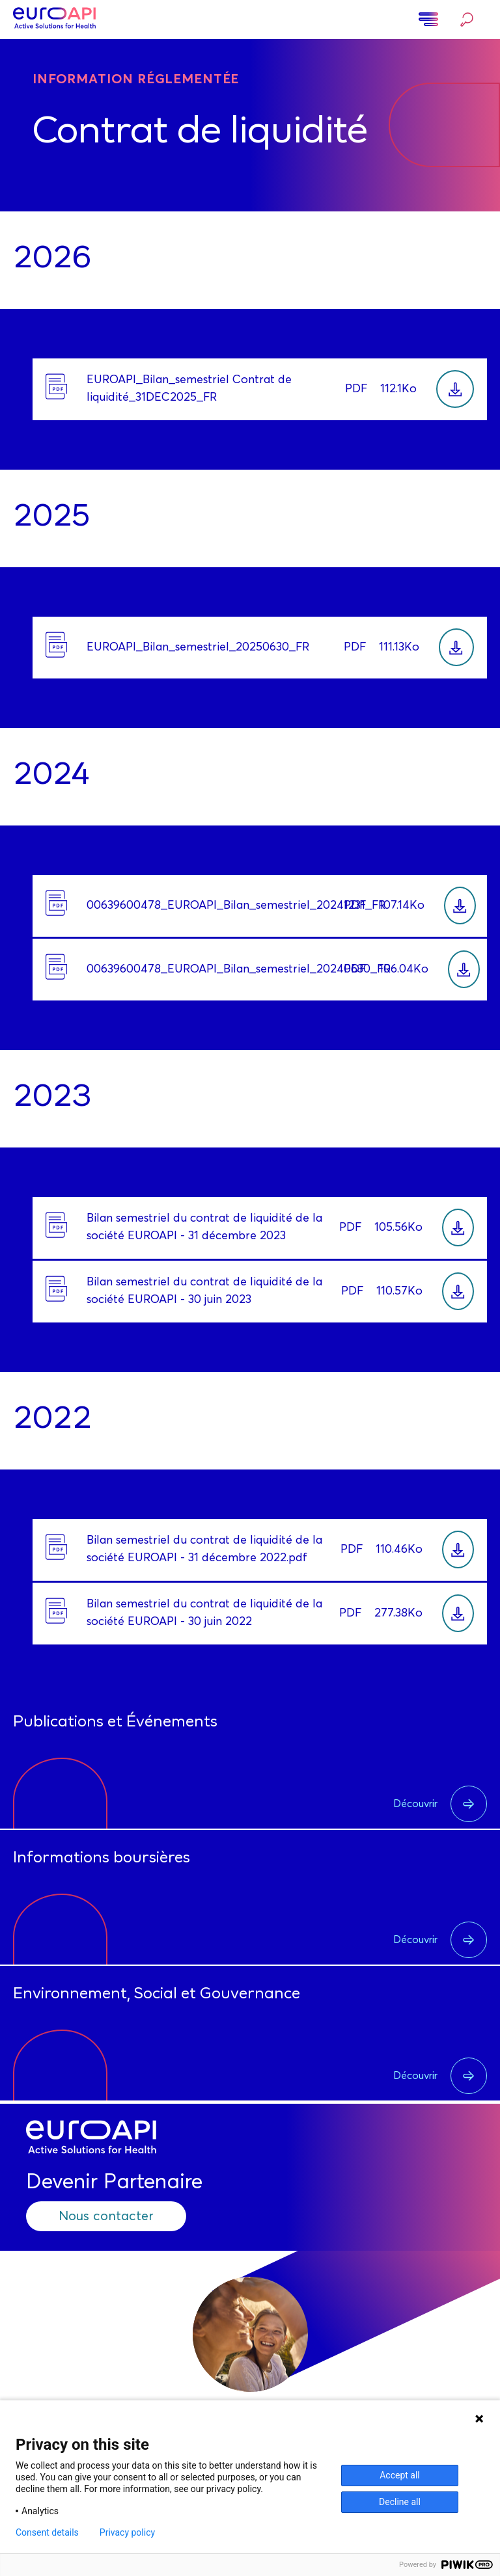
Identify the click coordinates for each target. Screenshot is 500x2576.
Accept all (400, 2475)
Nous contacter (106, 2216)
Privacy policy (127, 2532)
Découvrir (440, 1804)
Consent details (47, 2532)
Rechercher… (467, 19)
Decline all (400, 2502)
